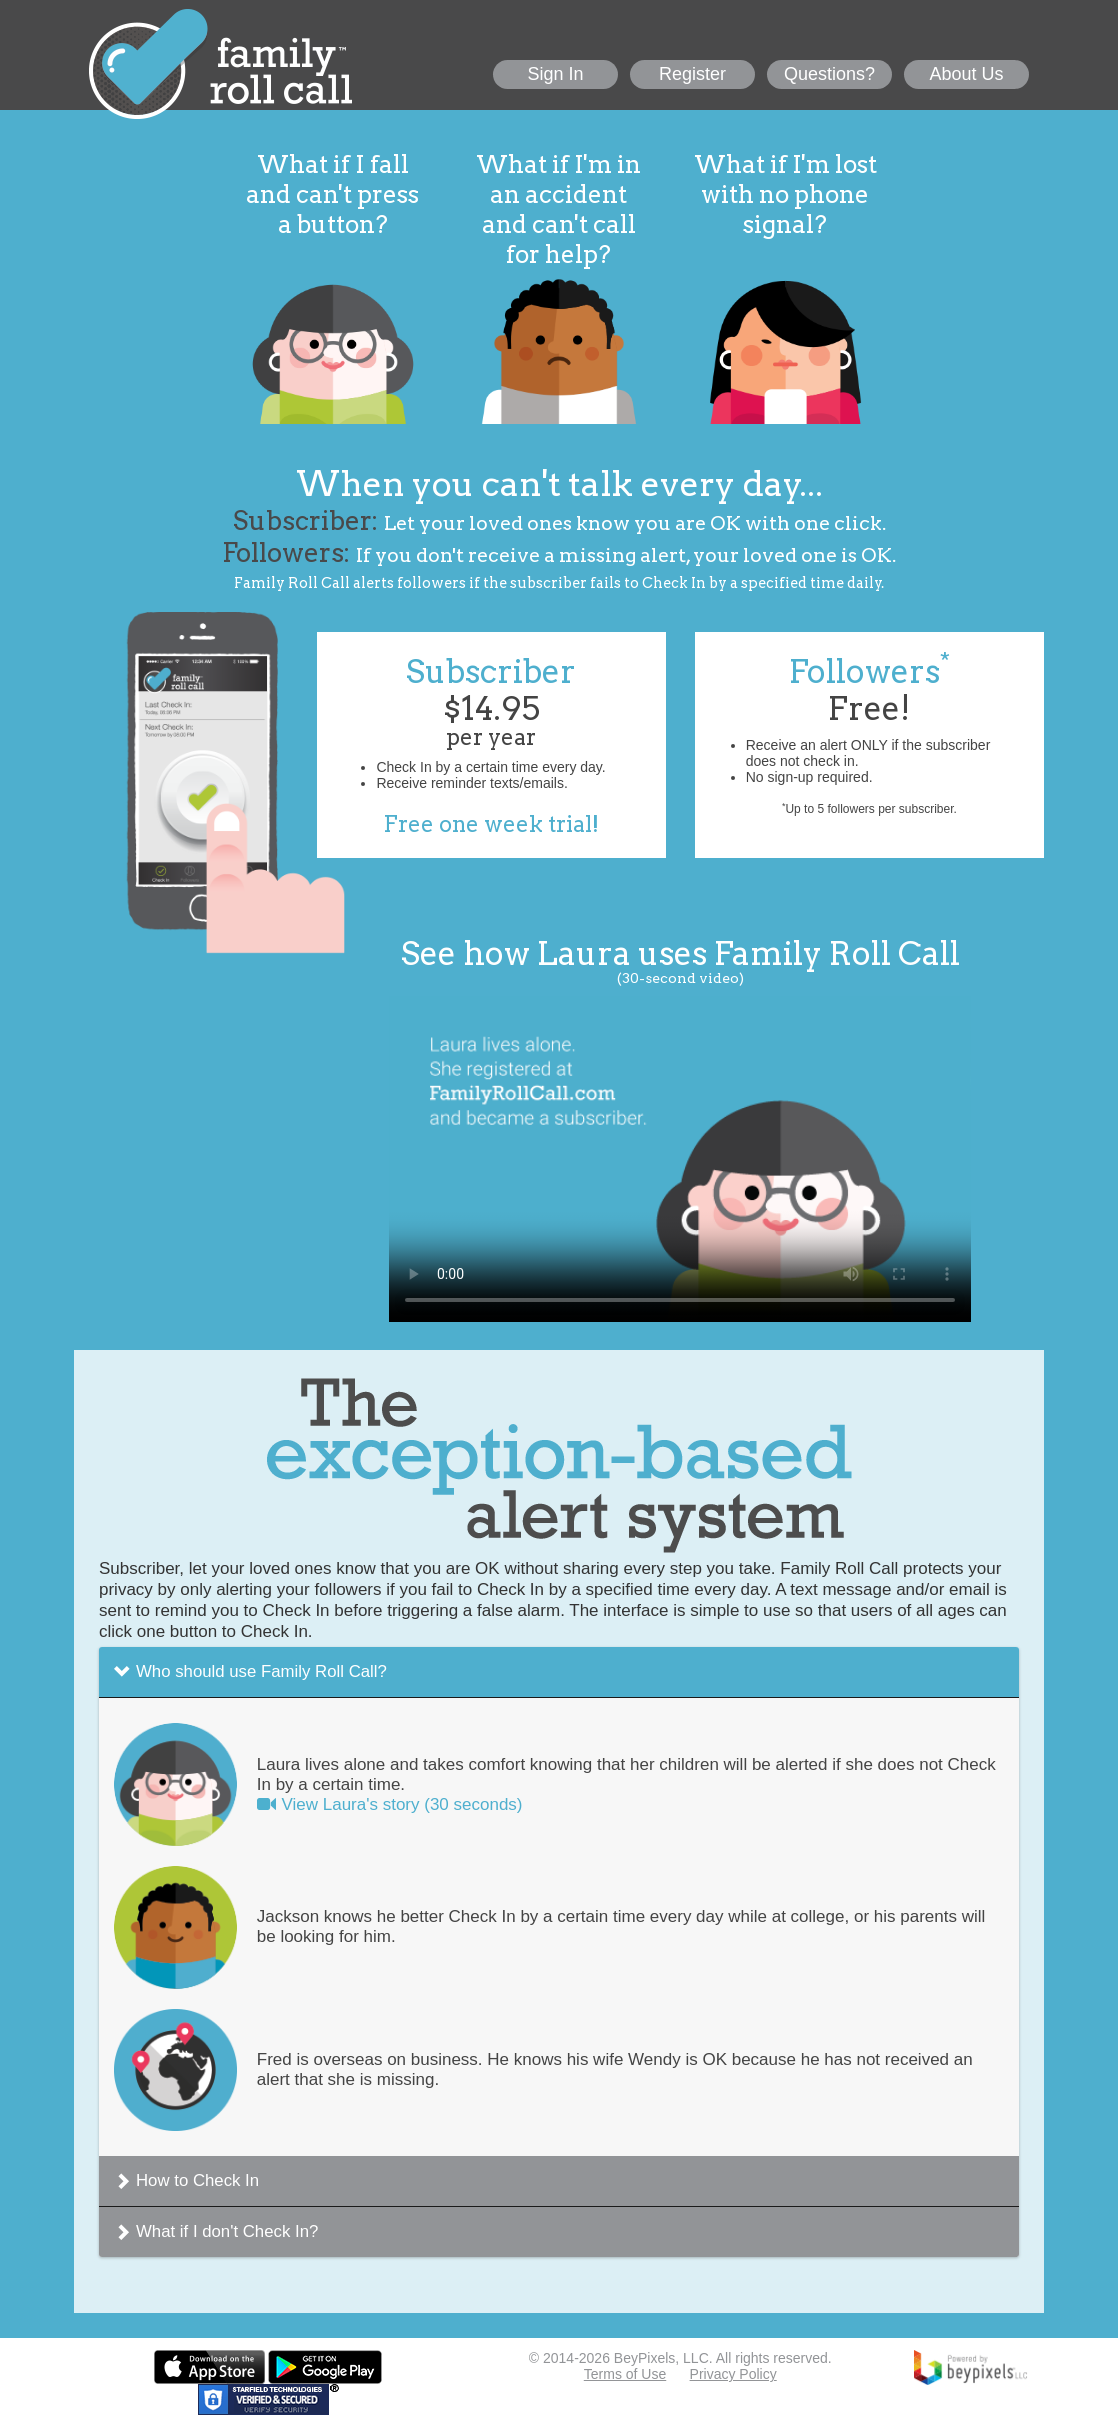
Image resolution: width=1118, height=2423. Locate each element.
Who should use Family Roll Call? (261, 1671)
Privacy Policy (733, 2374)
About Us (966, 74)
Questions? (829, 74)
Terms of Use (625, 2374)
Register (692, 74)
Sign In (555, 74)
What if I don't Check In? (227, 2231)
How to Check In (197, 2180)
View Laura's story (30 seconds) (390, 1804)
